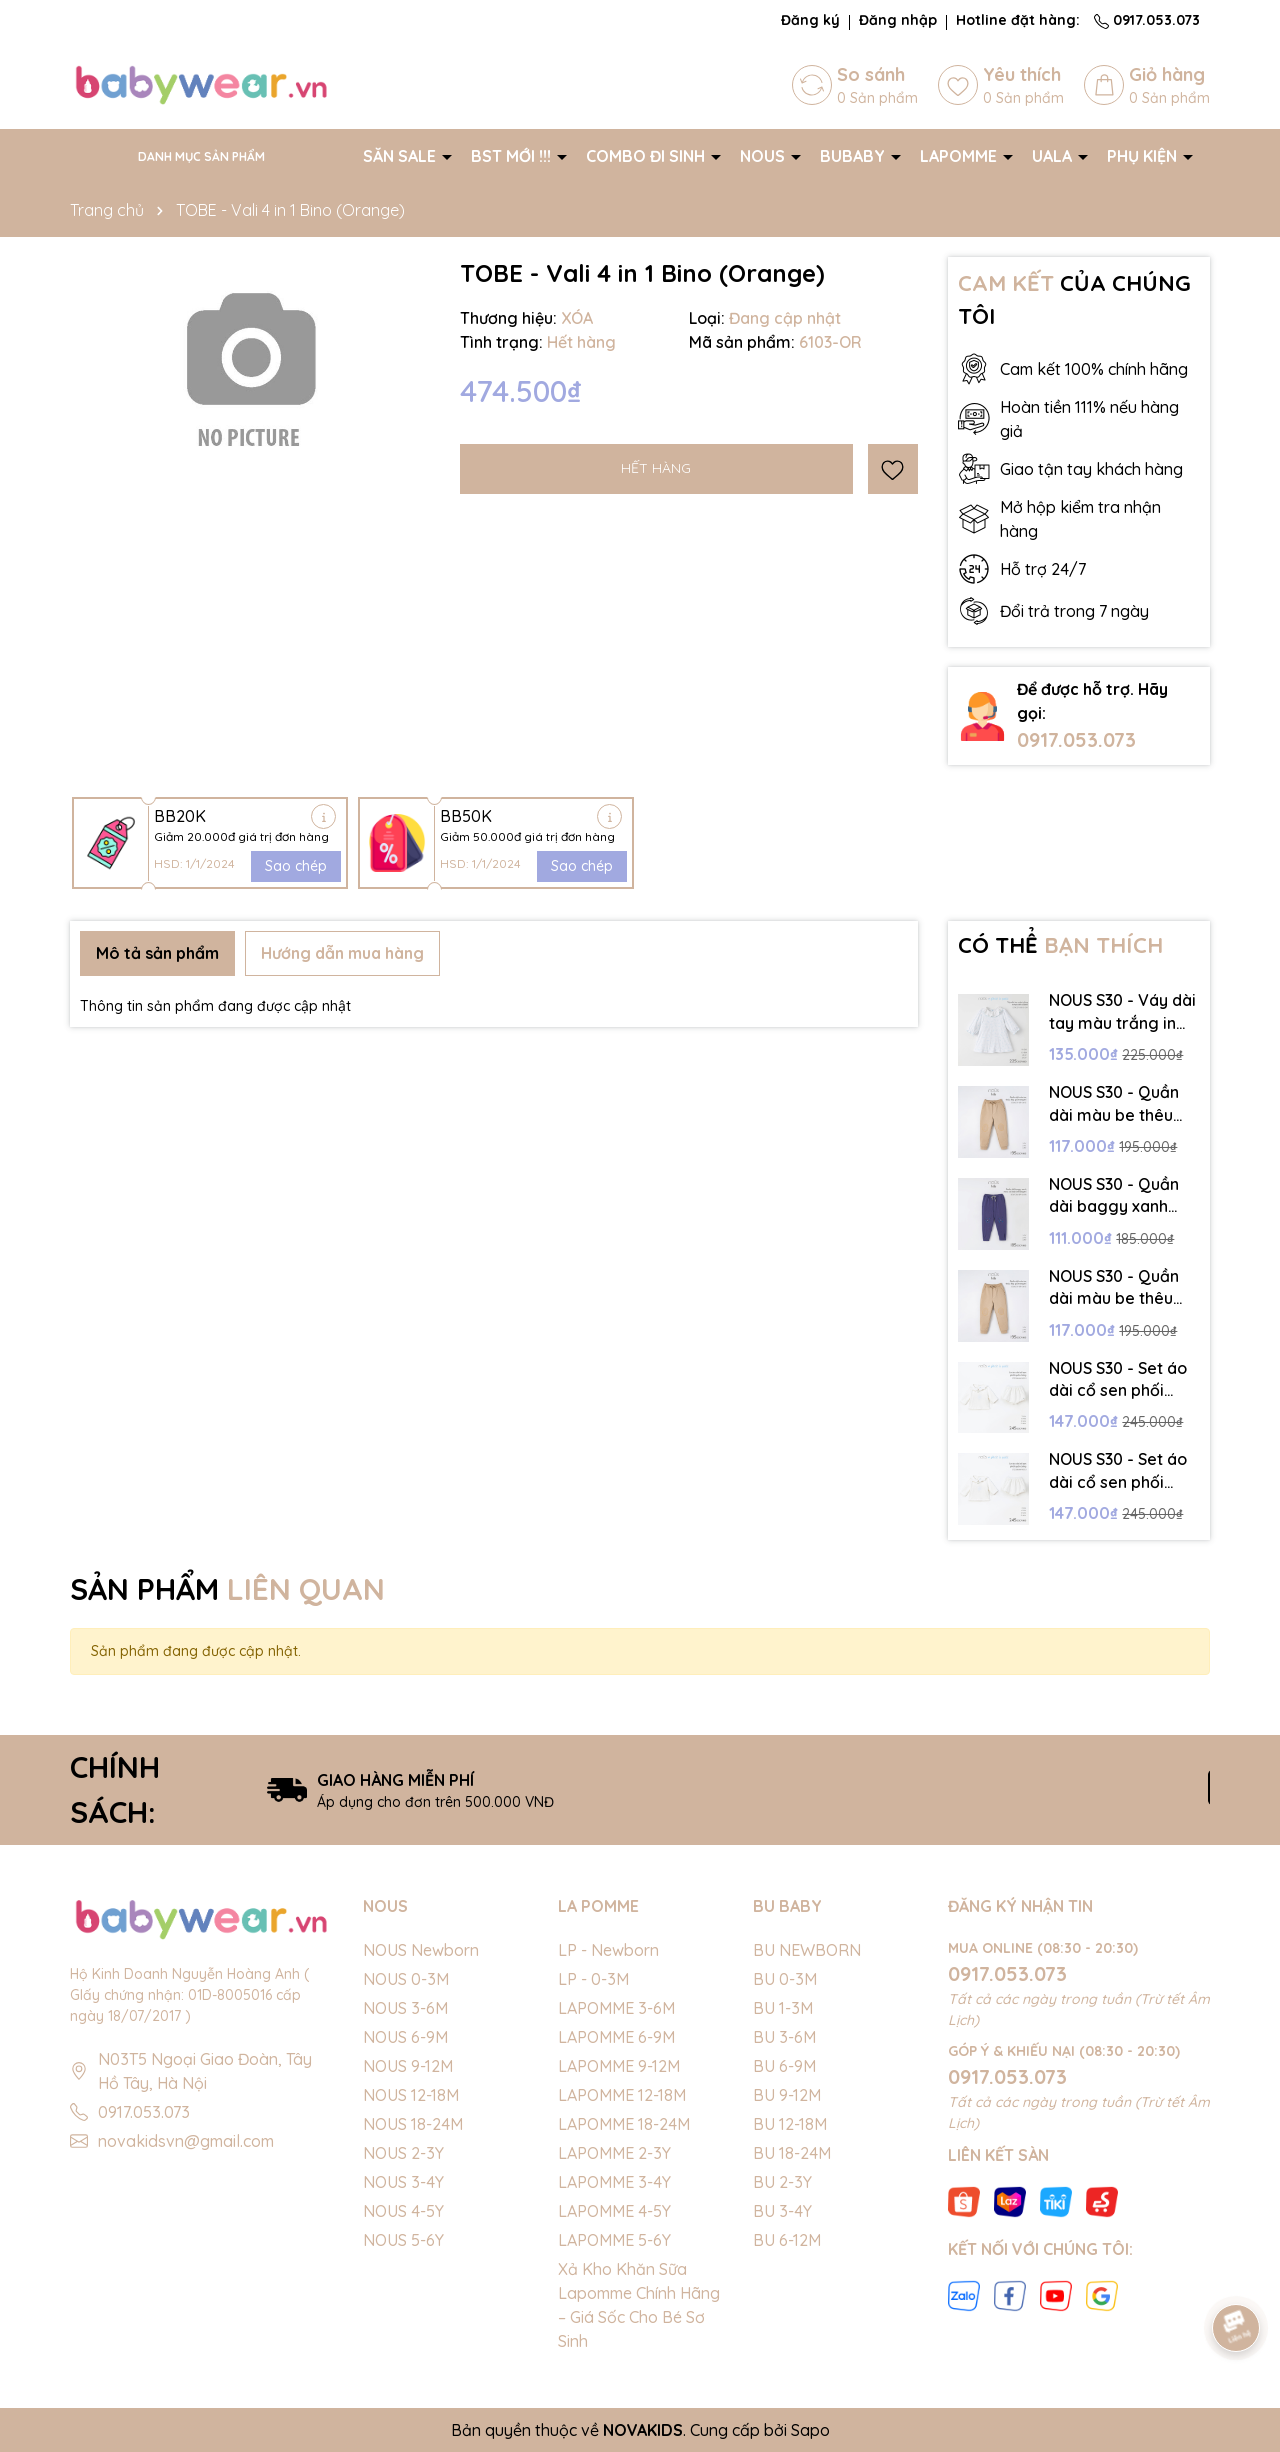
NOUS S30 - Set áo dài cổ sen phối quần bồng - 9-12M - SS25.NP (1119, 1471)
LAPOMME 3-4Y (614, 2182)
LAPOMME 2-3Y (614, 2153)
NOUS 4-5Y (403, 2211)
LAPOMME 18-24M (624, 2124)
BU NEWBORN (807, 1950)
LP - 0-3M (593, 1979)
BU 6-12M (787, 2240)
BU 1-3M (783, 2008)
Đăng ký (810, 20)
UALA (1054, 156)
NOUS (764, 156)
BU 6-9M (784, 2066)
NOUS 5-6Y (403, 2240)
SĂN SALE (401, 156)
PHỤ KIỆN (1144, 156)
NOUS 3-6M (405, 2008)
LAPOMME (960, 156)
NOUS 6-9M (405, 2037)
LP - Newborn (608, 1950)
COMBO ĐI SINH (647, 156)
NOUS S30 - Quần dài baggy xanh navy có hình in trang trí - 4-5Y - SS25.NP (1114, 1196)
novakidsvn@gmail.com (186, 2141)
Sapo (810, 2430)
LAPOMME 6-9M (616, 2037)
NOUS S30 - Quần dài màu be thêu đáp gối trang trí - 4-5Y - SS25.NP (1118, 1104)
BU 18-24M (792, 2153)
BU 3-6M (784, 2037)
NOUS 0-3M (406, 1979)
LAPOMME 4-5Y (614, 2211)
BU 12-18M (790, 2124)
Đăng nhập (898, 20)
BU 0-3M (785, 1979)
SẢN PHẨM (227, 1589)
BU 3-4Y (782, 2211)
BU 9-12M (787, 2095)
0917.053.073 (1147, 20)
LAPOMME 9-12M (619, 2066)
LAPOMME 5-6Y (614, 2240)
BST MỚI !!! (513, 156)
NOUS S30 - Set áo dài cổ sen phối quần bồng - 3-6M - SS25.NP (1121, 1380)
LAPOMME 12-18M (622, 2095)
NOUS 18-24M (413, 2124)
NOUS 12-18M (411, 2095)
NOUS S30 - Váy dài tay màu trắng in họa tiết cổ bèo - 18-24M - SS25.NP (1122, 1012)
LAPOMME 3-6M (616, 2008)
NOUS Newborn (421, 1950)
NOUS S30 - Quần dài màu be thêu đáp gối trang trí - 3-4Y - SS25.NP (1118, 1288)
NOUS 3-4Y (403, 2182)
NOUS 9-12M (408, 2066)
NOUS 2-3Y (403, 2153)
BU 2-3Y (782, 2182)
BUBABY (854, 156)
